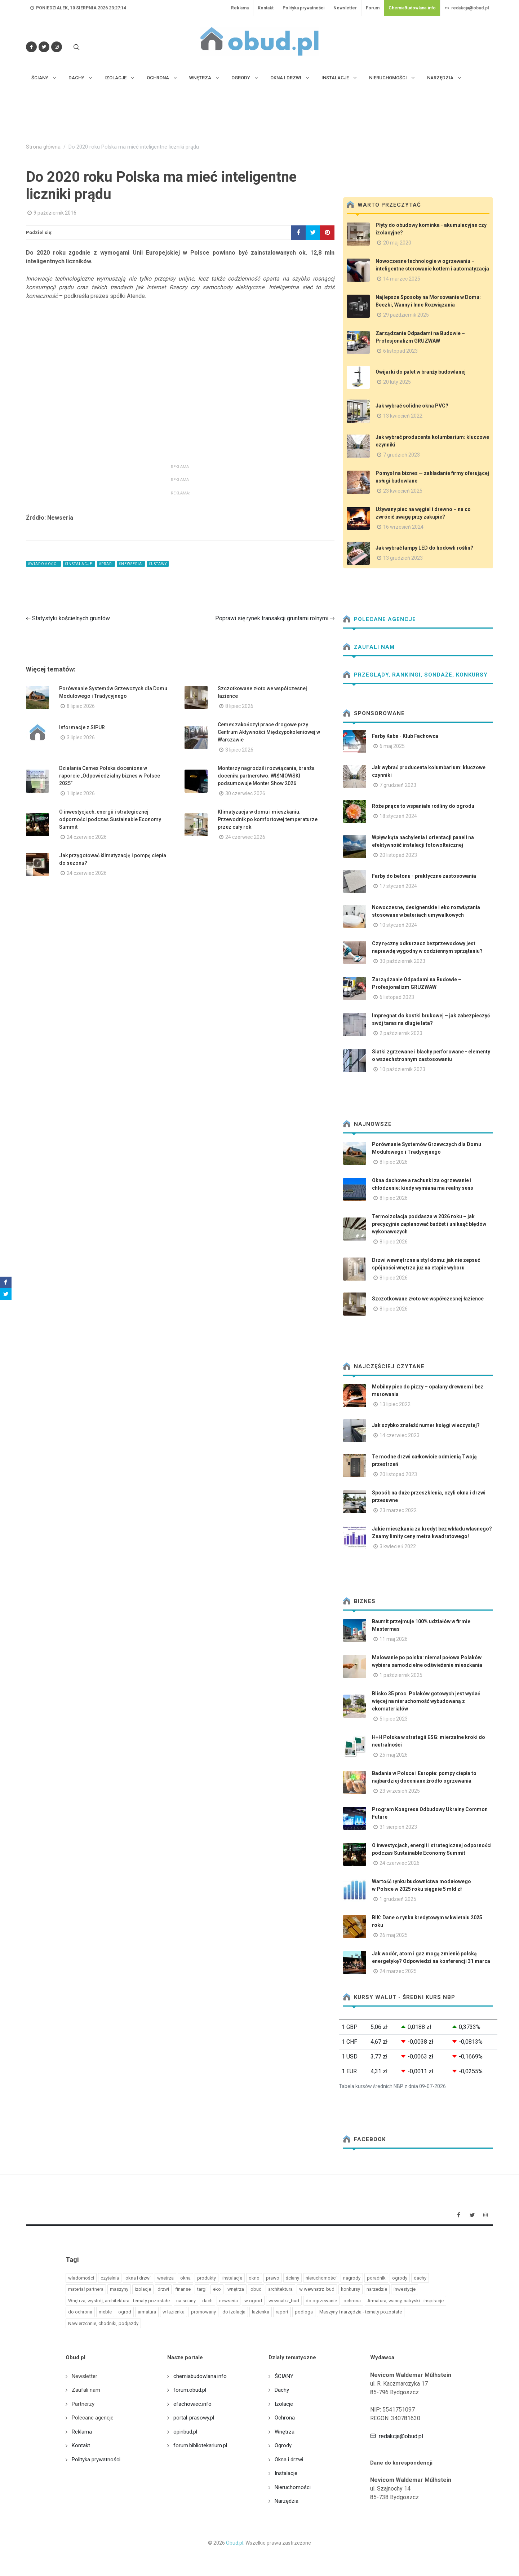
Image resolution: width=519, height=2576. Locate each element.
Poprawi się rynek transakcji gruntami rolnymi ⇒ (274, 618)
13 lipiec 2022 (395, 1404)
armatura (147, 2312)
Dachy (282, 2390)
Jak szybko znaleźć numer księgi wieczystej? (426, 1425)
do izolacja (233, 2312)
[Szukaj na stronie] (75, 46)
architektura (280, 2289)
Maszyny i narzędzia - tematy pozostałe (360, 2312)
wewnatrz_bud (284, 2300)
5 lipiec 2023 (394, 1719)
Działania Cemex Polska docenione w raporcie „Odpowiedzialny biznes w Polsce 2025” (109, 775)
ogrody (399, 2278)
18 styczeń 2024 (398, 816)
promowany (203, 2312)
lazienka (260, 2312)
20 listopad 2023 (398, 855)
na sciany (186, 2300)
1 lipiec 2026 (81, 793)
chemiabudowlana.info (200, 2376)
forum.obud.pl (189, 2390)
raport (282, 2312)
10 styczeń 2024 (398, 925)
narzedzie (377, 2289)
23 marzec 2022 (398, 1510)
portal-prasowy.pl (193, 2417)
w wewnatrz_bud (316, 2289)
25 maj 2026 (394, 1755)
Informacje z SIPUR (82, 727)
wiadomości (81, 2278)
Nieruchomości (293, 2487)
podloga (304, 2312)
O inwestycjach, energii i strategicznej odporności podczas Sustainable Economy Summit (110, 819)
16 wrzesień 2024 (403, 527)
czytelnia (110, 2278)
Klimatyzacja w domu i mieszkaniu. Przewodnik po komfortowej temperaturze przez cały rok (268, 819)
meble (105, 2312)
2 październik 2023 (401, 1033)
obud (256, 2289)
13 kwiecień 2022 (402, 416)
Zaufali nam (369, 647)
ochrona (352, 2300)
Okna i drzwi (289, 2459)
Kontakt (266, 7)
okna (185, 2278)
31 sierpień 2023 (398, 1827)
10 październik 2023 (402, 1069)
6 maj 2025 (392, 746)
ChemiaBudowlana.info (412, 7)
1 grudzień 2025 (398, 1899)
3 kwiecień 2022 (398, 1546)
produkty (206, 2278)
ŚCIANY (284, 2376)
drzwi (163, 2289)
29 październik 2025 (406, 315)
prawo (272, 2278)
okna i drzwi (138, 2278)
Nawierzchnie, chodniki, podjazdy (103, 2323)
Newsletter (345, 7)
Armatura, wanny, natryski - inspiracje (405, 2300)
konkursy (350, 2289)
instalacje (232, 2278)
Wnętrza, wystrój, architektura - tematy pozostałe (119, 2300)
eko (217, 2289)
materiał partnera (85, 2289)
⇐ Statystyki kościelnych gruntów (68, 618)
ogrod (124, 2312)
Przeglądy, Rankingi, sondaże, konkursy (415, 674)
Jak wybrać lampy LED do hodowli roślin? (424, 548)
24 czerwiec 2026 (87, 837)
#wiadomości (43, 564)
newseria (228, 2300)
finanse (183, 2289)
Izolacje (284, 2404)
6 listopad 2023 (400, 351)
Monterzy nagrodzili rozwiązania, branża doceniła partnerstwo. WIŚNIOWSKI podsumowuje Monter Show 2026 (266, 775)
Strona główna (43, 147)
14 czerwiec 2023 (400, 1435)
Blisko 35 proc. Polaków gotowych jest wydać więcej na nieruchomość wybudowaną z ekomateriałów (426, 1701)
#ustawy (157, 564)
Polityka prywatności (303, 7)
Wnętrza (284, 2432)
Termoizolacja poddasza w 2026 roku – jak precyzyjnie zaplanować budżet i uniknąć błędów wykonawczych (429, 1224)
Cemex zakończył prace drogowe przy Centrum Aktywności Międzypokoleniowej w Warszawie (269, 732)
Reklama (240, 7)
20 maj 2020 (397, 243)
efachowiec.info (192, 2404)
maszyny (119, 2289)
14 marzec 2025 (401, 279)
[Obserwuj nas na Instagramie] (56, 46)
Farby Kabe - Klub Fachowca (405, 736)
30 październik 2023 (402, 961)
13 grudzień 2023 (403, 558)
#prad (106, 564)
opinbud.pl (185, 2432)
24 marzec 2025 (398, 1971)
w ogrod (253, 2300)
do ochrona (80, 2312)
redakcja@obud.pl (467, 8)
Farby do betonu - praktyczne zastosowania (424, 876)
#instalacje (79, 564)
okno (254, 2278)
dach (207, 2300)
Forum (373, 7)
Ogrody (283, 2445)
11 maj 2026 (394, 1639)
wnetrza (165, 2278)
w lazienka (174, 2312)
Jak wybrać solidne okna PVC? (412, 406)
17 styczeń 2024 (398, 886)
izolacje (143, 2289)
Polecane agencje (379, 619)
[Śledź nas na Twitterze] (44, 46)
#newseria (131, 564)
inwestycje (405, 2289)
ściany (292, 2278)
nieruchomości (321, 2278)
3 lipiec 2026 (81, 737)
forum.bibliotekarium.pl (200, 2445)
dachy (420, 2278)
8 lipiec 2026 (81, 706)
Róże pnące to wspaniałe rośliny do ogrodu (423, 806)
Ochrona (285, 2417)
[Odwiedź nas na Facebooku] (31, 46)
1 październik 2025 (401, 1675)
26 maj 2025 (394, 1935)
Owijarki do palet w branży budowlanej (421, 372)
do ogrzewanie (321, 2300)
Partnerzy (83, 2404)
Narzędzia (286, 2501)
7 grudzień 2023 (401, 455)
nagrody (351, 2278)
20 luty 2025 (397, 382)
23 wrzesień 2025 (400, 1791)
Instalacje (286, 2473)
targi (202, 2289)
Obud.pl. (235, 2543)
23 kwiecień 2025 (402, 491)
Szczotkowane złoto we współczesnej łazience (428, 1299)
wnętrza (235, 2289)
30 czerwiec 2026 (245, 793)
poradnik (376, 2278)
